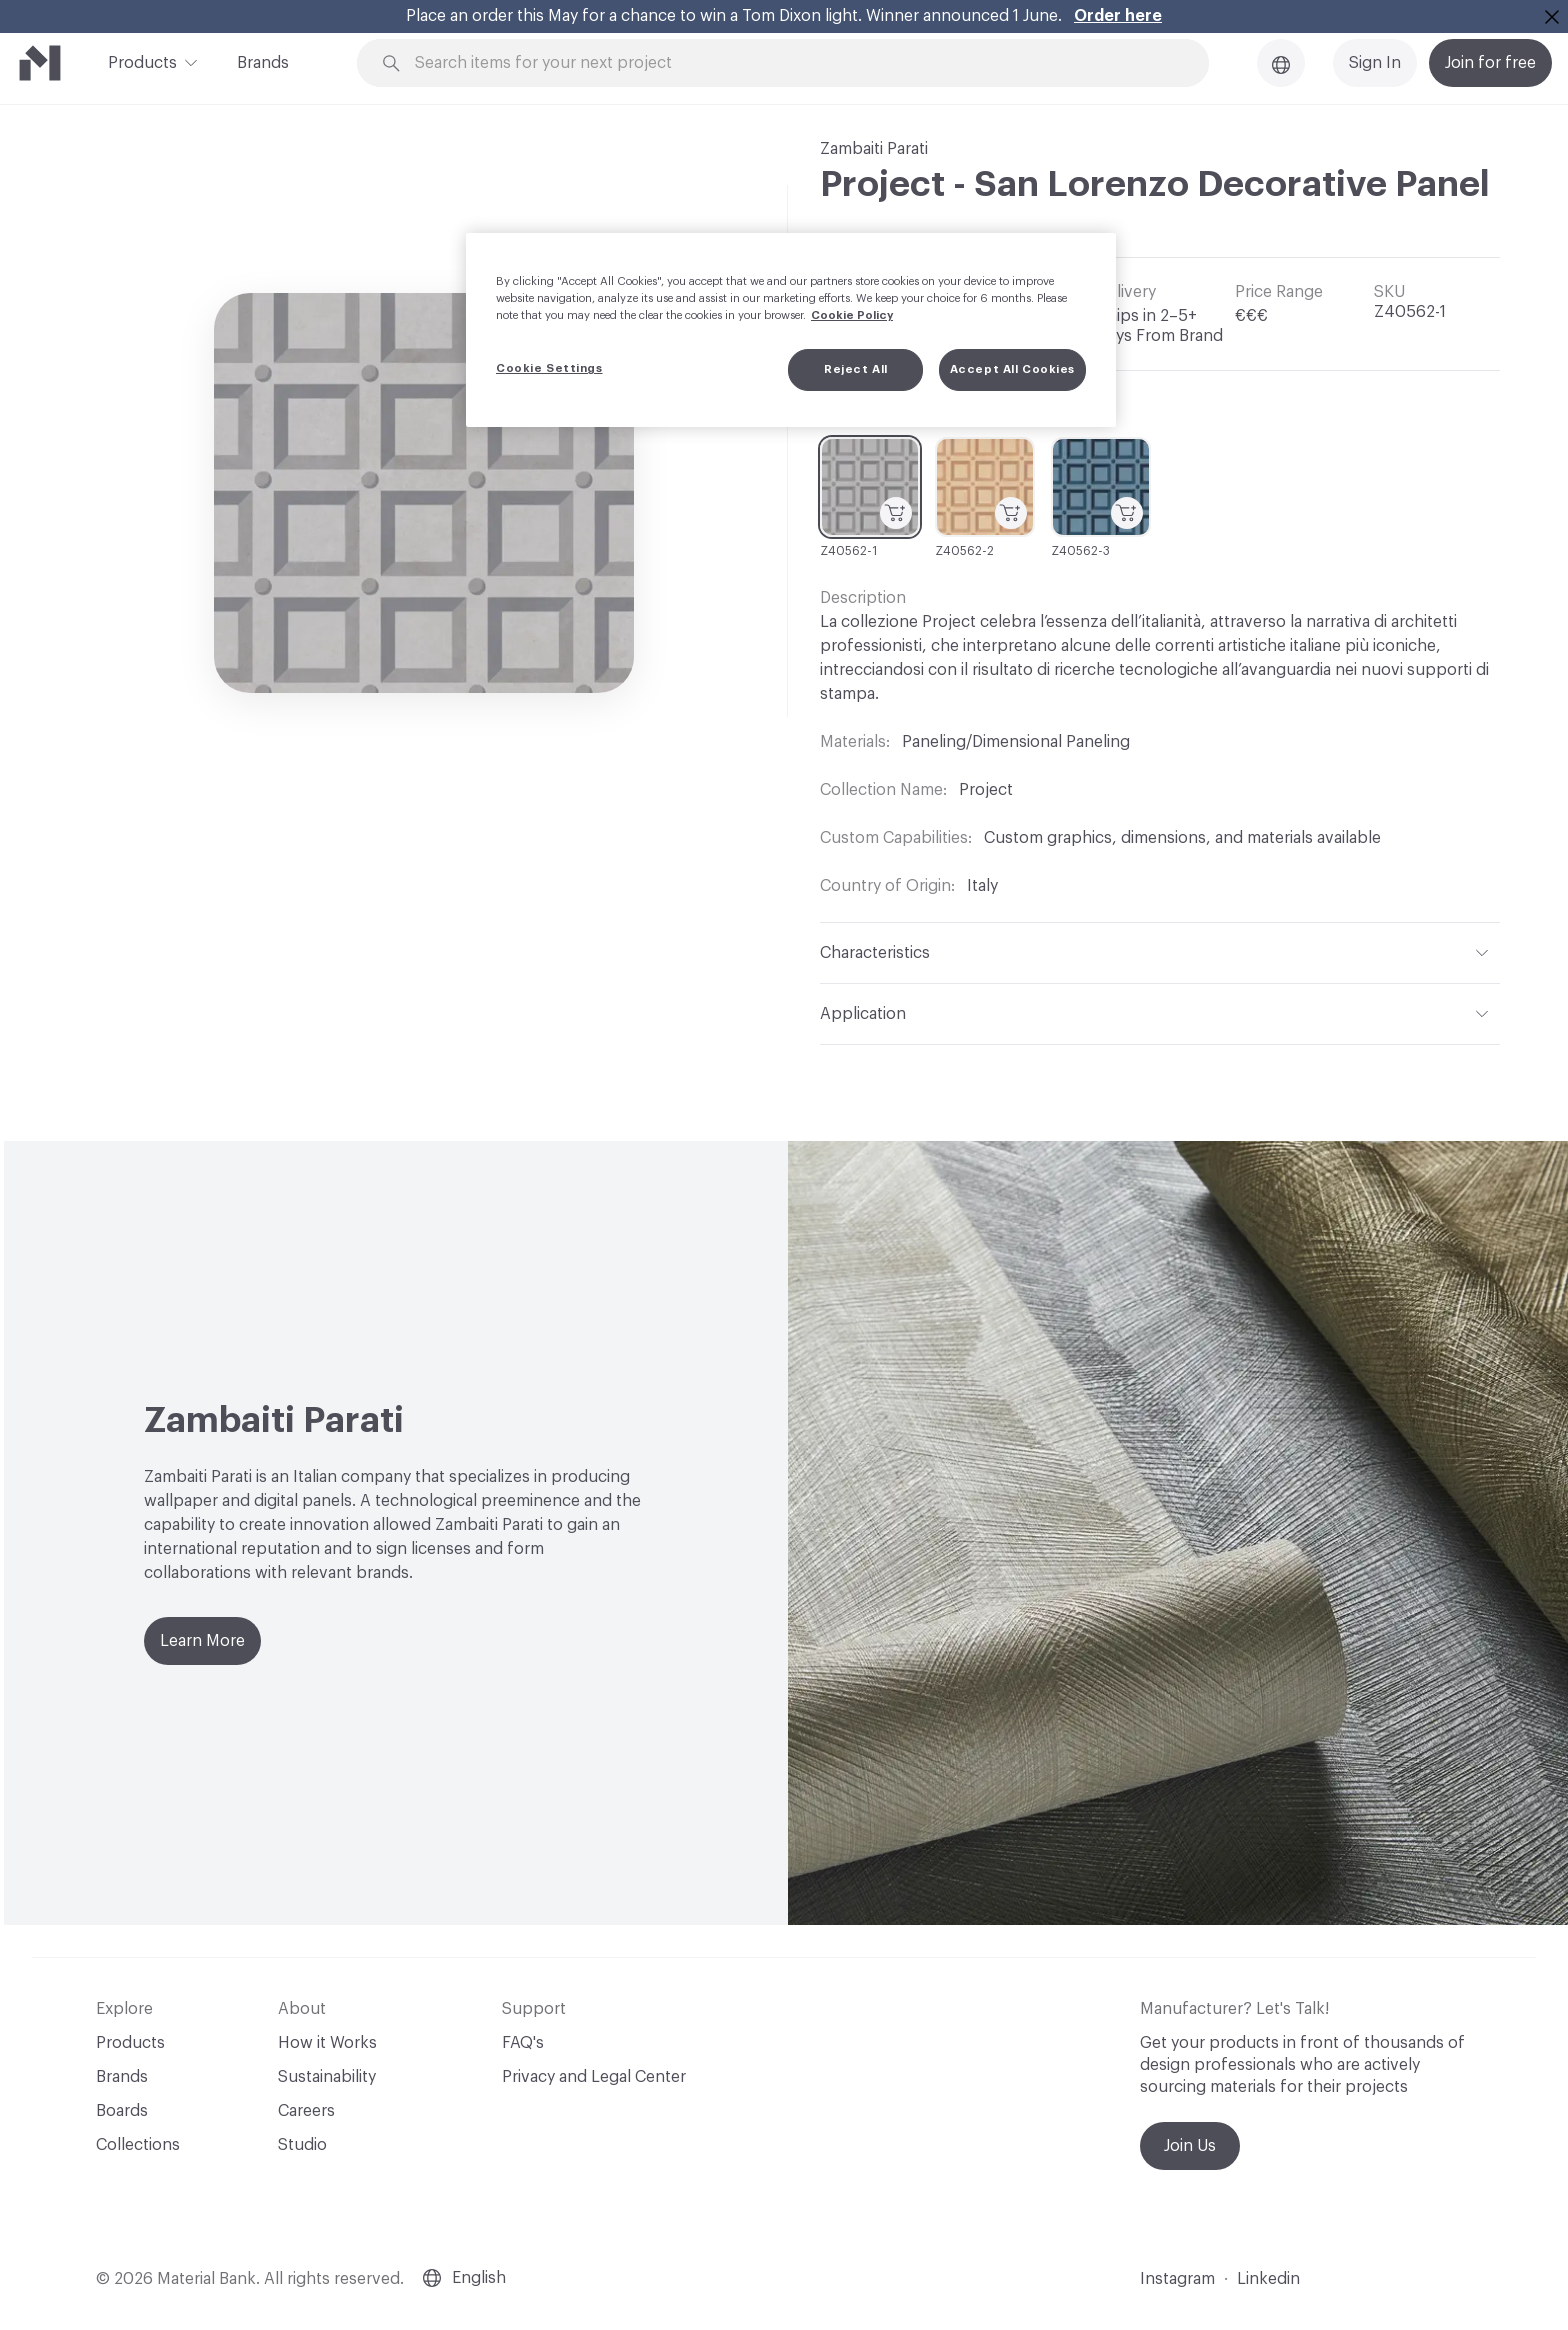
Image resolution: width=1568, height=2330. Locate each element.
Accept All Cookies (1012, 369)
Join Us (1190, 2146)
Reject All (856, 369)
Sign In (1375, 63)
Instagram (1177, 2279)
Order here (1118, 16)
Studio (302, 2145)
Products (142, 61)
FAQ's (523, 2043)
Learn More (202, 1641)
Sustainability (327, 2077)
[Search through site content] (794, 63)
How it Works (327, 2043)
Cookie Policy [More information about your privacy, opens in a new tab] (852, 315)
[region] (791, 330)
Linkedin (1268, 2279)
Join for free (1490, 63)
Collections (138, 2145)
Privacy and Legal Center (594, 2077)
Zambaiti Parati (874, 149)
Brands (263, 63)
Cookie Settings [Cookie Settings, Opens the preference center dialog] (549, 368)
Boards (122, 2111)
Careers (306, 2111)
